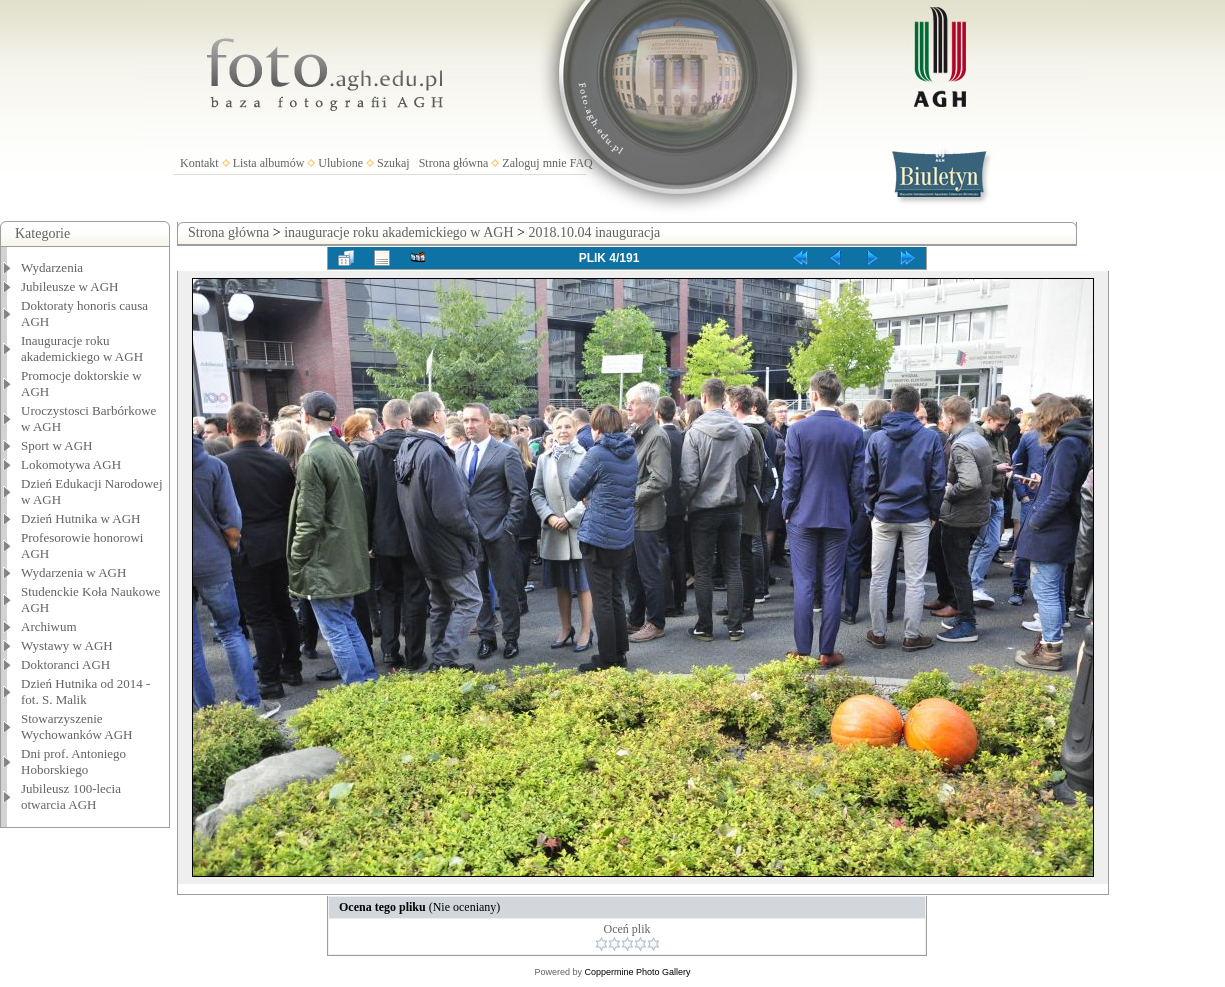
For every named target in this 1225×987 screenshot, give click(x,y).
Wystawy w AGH (67, 645)
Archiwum (49, 626)
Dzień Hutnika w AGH (81, 518)
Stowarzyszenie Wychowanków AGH (77, 726)
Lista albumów (269, 163)
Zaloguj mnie (534, 163)
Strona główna (454, 163)
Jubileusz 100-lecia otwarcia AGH (71, 796)
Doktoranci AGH (65, 664)
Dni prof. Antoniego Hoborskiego (73, 761)
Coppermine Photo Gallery (637, 972)
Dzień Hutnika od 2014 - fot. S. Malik (85, 691)
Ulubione (340, 163)
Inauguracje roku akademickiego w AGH (82, 348)
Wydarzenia (52, 267)
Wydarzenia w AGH (73, 572)
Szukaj (393, 163)
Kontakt (199, 163)
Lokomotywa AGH (71, 464)
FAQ (581, 163)
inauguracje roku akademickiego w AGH (398, 232)
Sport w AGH (57, 445)
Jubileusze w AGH (70, 286)
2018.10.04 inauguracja (594, 232)
